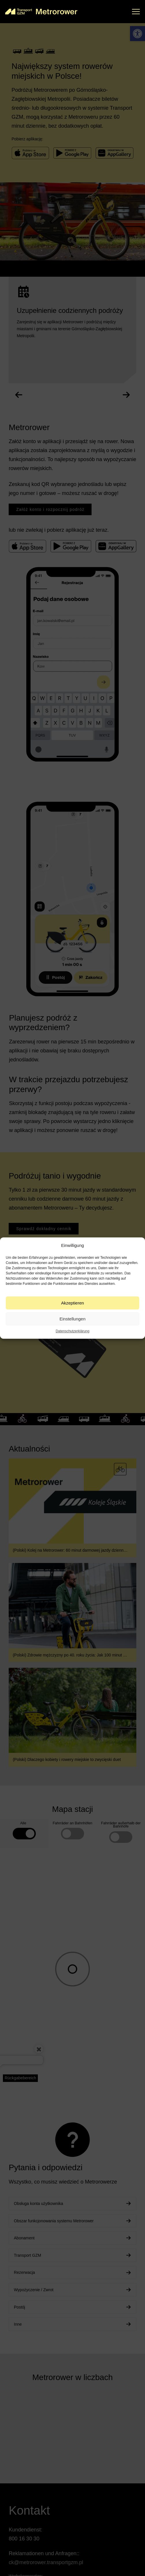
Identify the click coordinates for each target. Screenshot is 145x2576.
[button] (136, 12)
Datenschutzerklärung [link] (73, 1331)
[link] (41, 12)
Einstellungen (72, 1318)
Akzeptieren (72, 1302)
